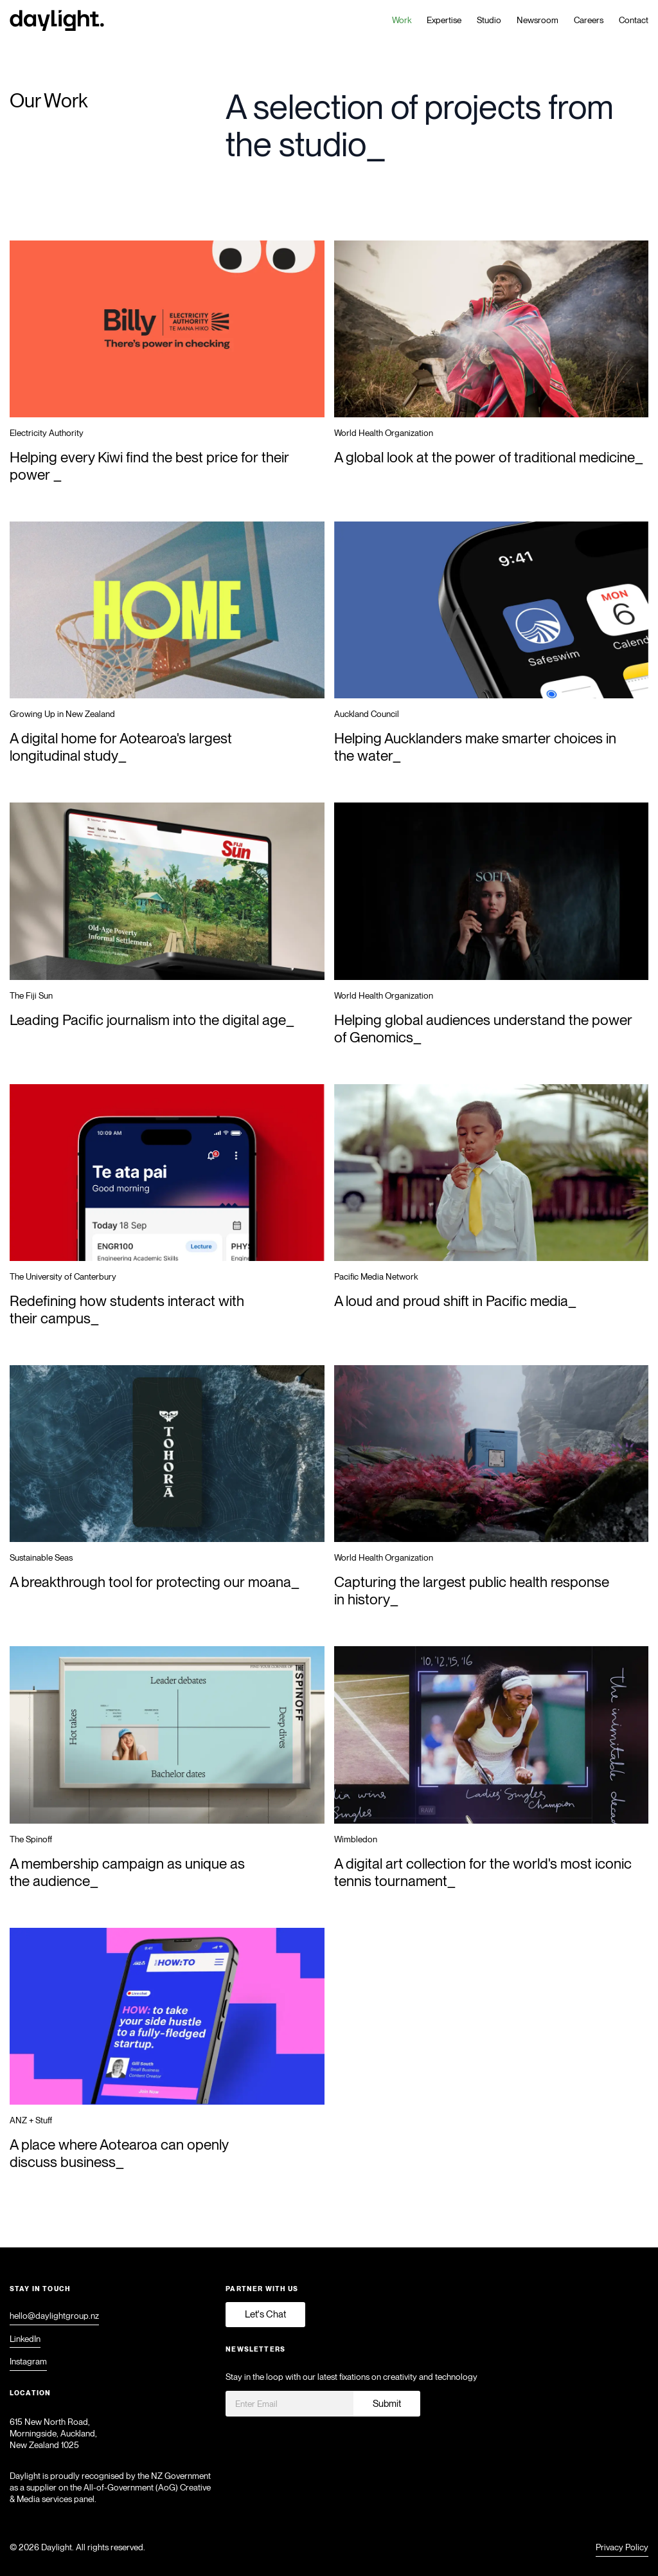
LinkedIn (25, 2339)
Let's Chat (265, 2314)
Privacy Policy (622, 2547)
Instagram (28, 2361)
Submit (387, 2403)
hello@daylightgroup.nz (54, 2316)
